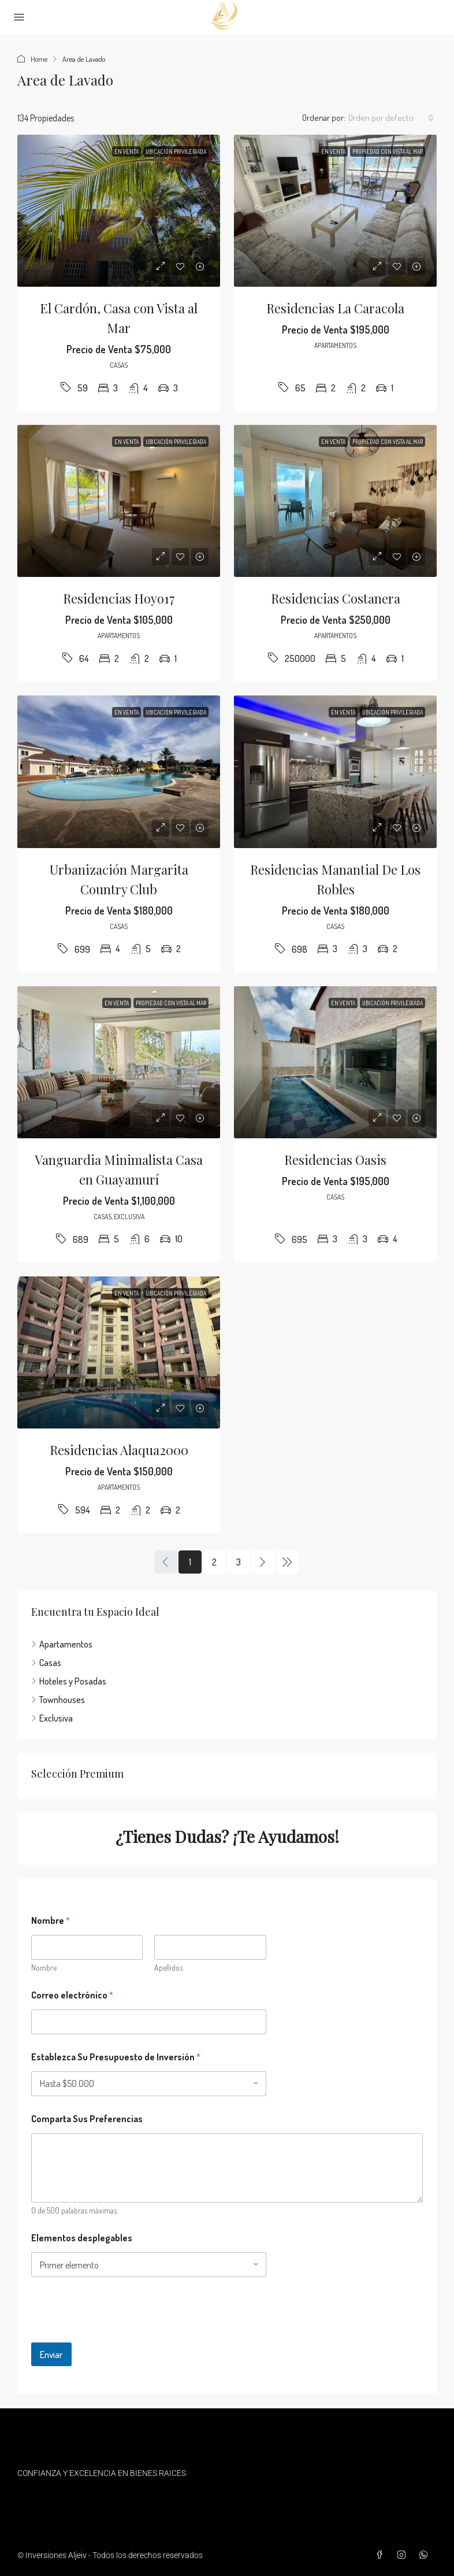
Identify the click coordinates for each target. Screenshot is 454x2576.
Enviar (51, 2354)
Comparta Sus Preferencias (87, 2119)
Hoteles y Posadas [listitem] (68, 1681)
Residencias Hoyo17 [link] (119, 598)
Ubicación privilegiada (176, 151)
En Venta (126, 151)
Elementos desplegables (81, 2238)
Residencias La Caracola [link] (335, 308)
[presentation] (119, 2335)
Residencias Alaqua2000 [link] (119, 1450)
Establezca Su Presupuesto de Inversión (115, 2057)
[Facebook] (381, 2555)
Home (39, 59)
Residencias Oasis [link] (335, 1159)
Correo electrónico (72, 1995)
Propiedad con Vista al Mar (387, 151)
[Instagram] (403, 2555)
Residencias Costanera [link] (335, 598)
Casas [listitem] (46, 1662)
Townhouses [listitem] (58, 1699)
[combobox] (391, 118)
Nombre (44, 1967)
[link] (118, 211)
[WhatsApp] (425, 2555)
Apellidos (168, 1967)
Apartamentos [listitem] (61, 1644)
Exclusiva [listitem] (52, 1718)
